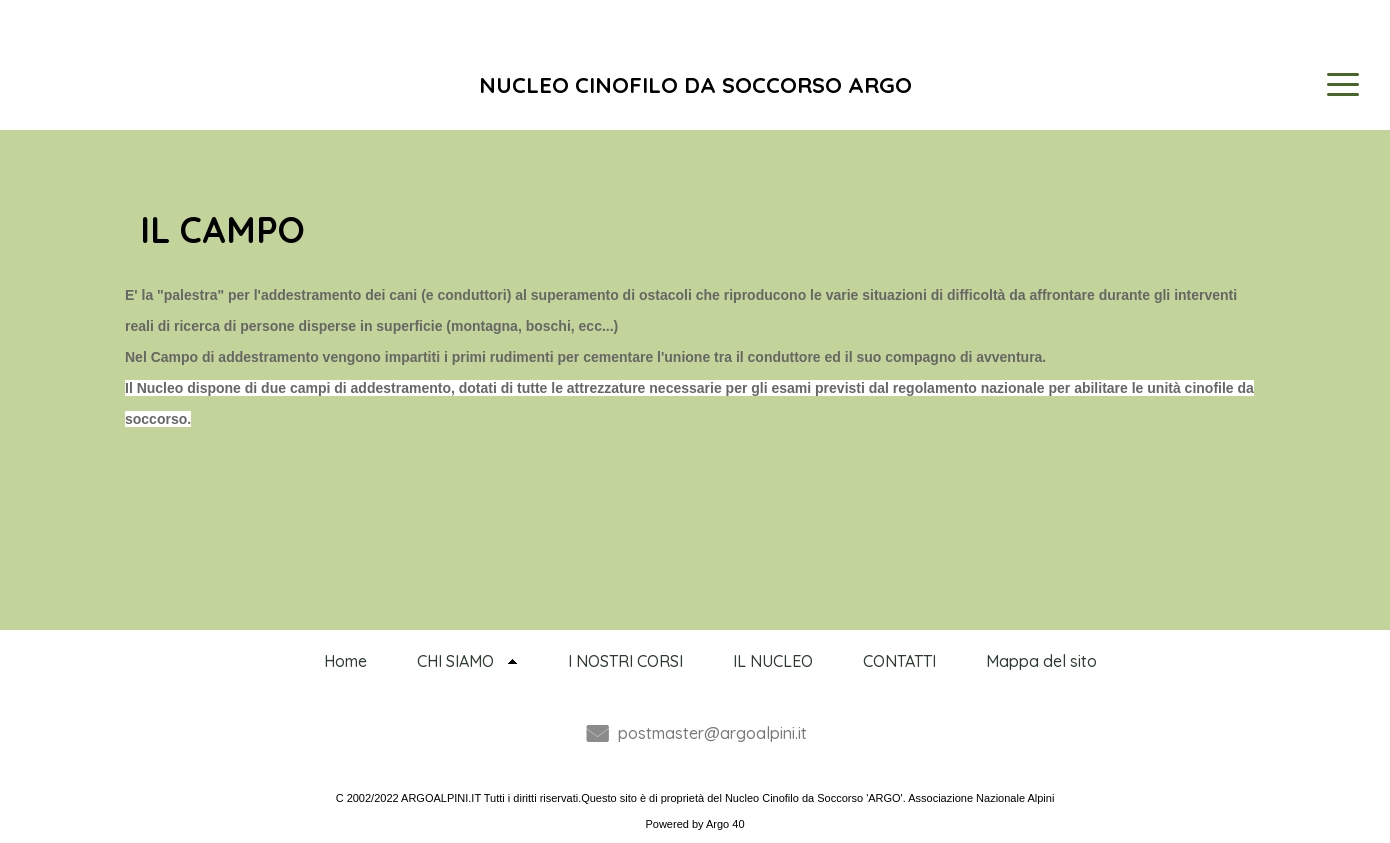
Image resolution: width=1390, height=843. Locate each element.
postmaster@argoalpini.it (712, 733)
